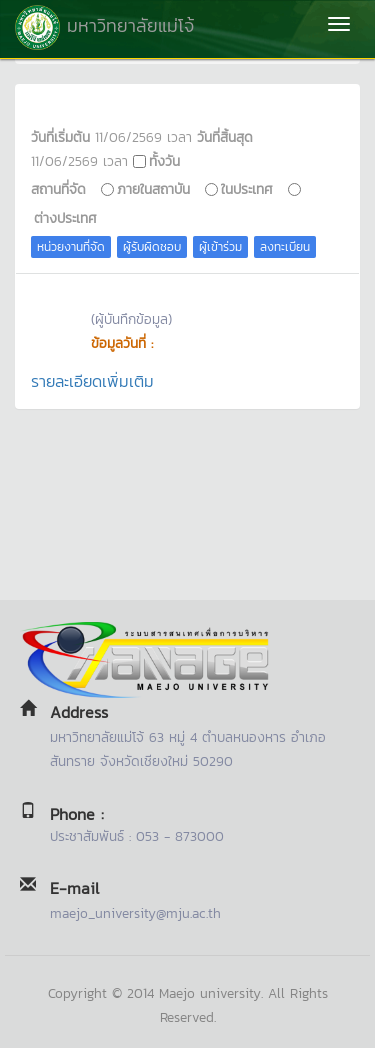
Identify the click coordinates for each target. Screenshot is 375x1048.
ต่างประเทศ (65, 218)
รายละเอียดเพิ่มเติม (92, 381)
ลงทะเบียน (285, 247)
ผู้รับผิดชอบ (152, 247)
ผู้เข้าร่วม (220, 247)
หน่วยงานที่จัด (71, 247)
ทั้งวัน (164, 161)
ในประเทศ (247, 189)
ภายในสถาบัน (153, 189)
